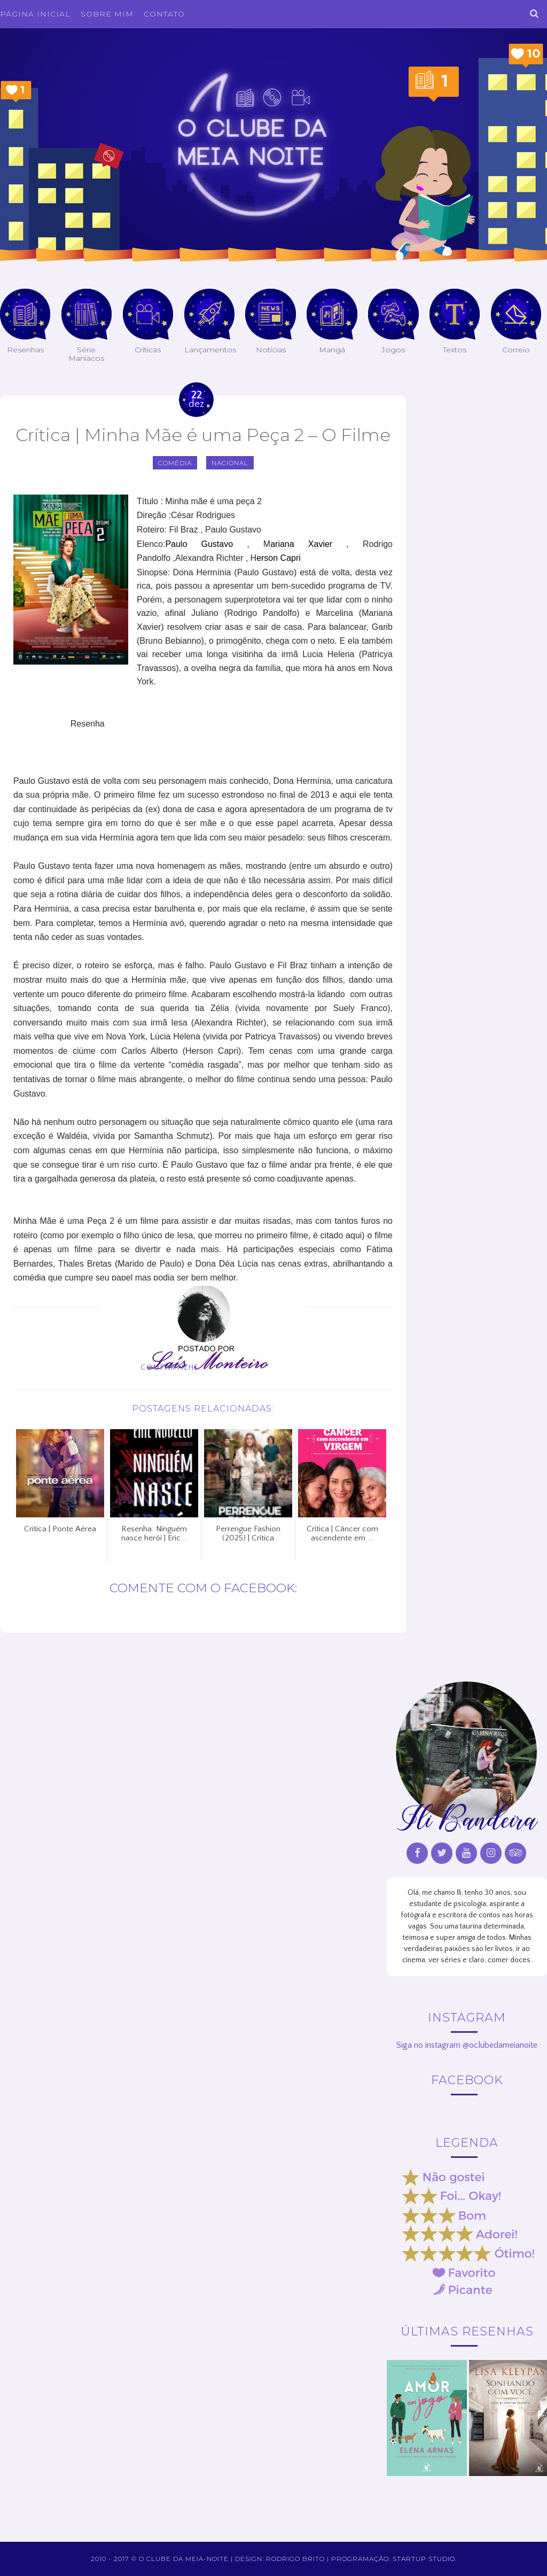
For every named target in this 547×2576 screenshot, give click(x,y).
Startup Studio (424, 2559)
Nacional (230, 463)
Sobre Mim (107, 14)
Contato (164, 14)
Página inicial (35, 14)
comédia (175, 463)
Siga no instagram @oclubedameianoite (466, 2045)
